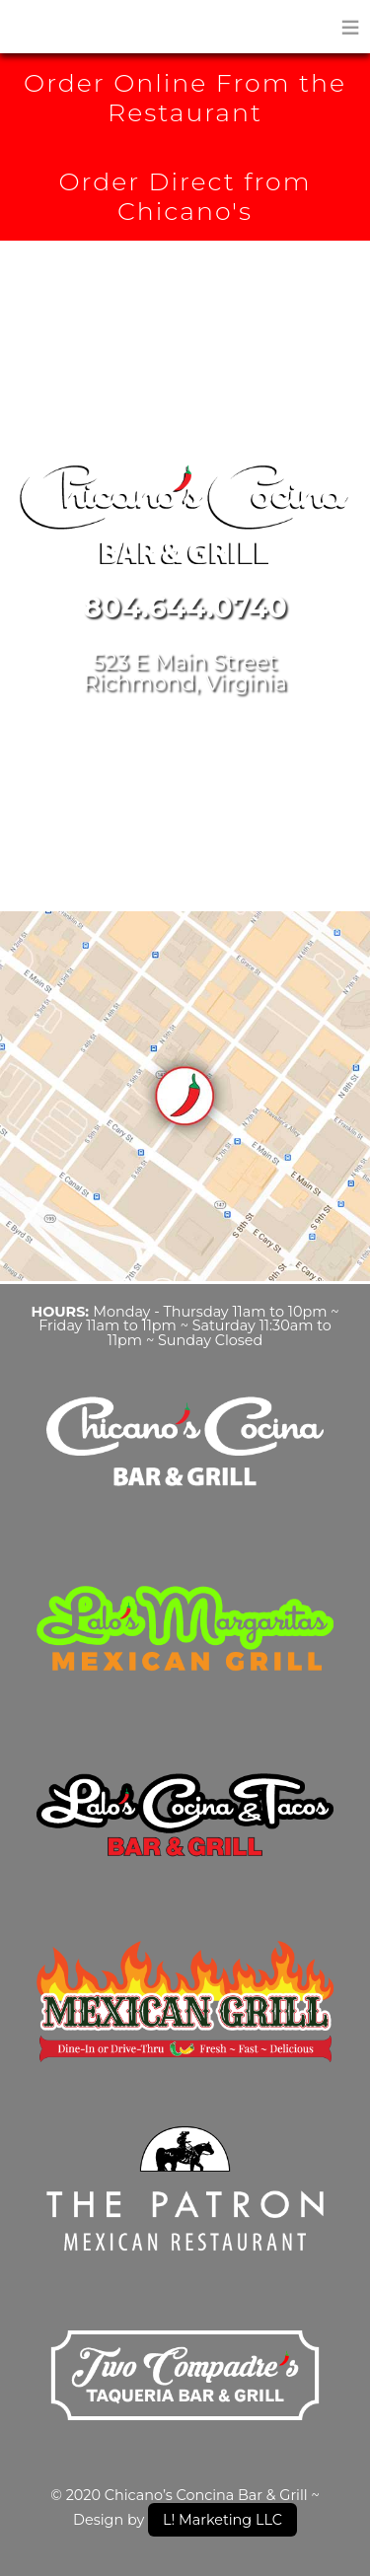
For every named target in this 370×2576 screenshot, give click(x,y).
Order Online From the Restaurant (185, 97)
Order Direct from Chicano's (185, 196)
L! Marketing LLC (222, 2520)
